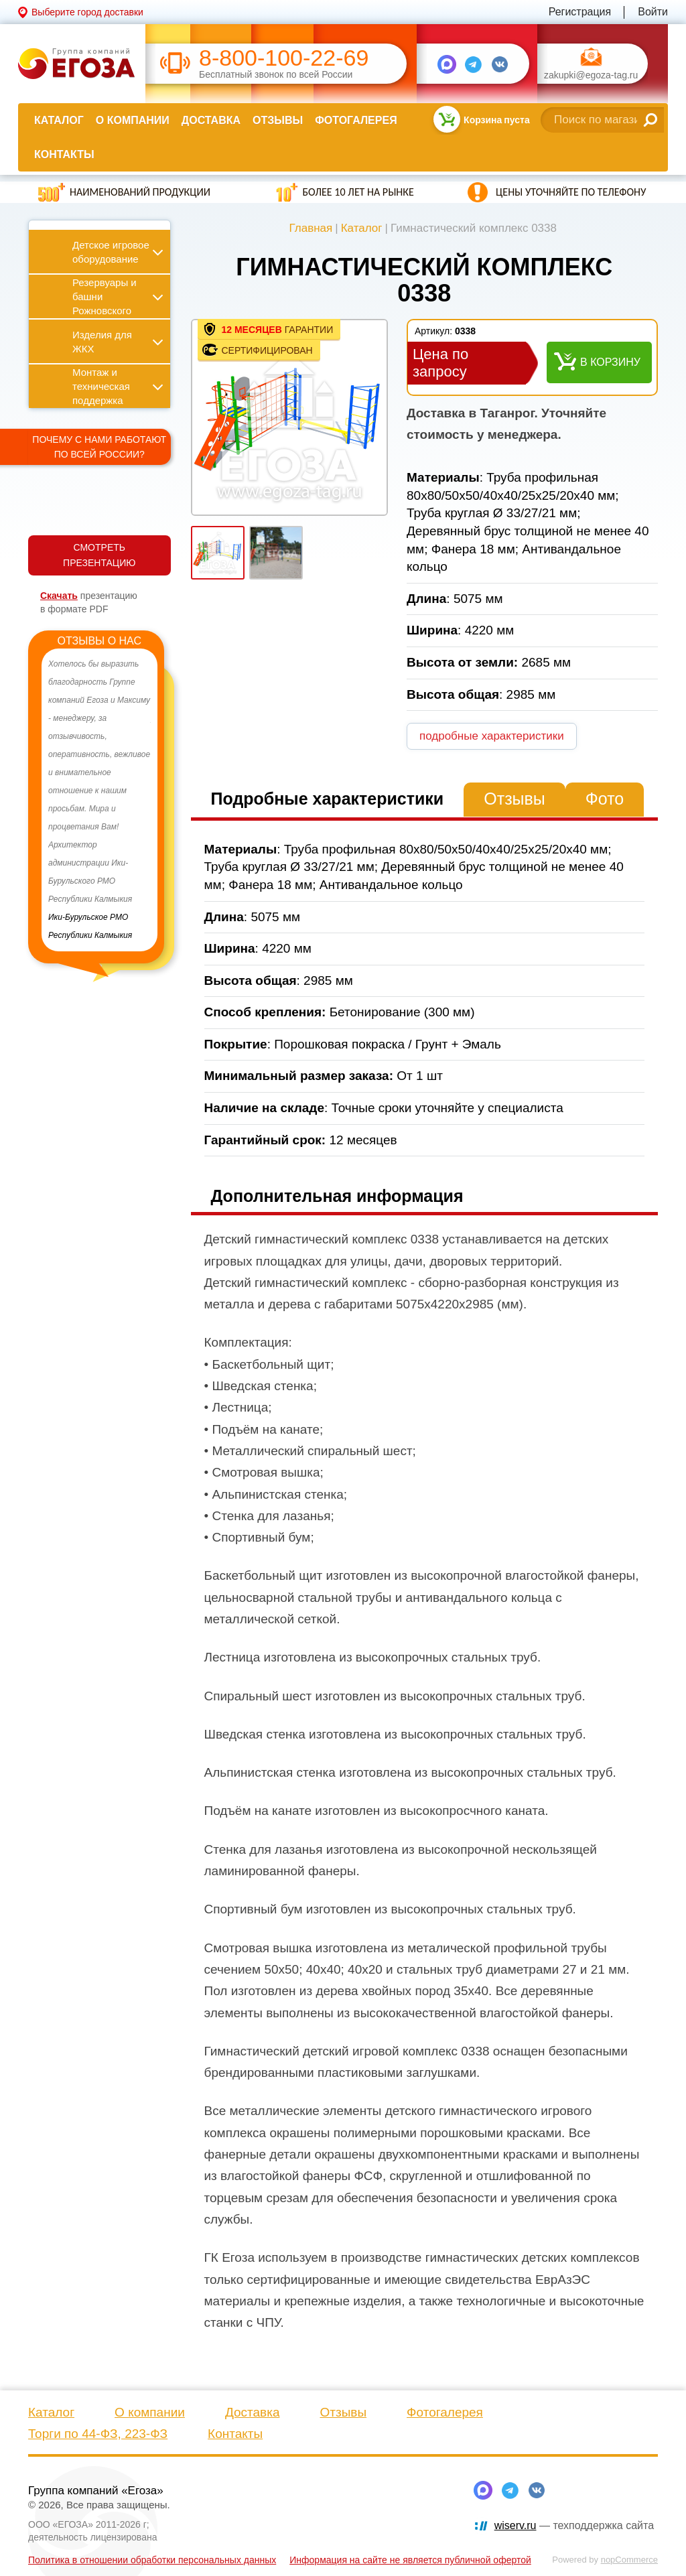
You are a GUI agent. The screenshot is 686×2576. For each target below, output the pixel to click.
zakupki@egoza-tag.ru (591, 75)
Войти (653, 11)
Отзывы (278, 120)
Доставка (211, 120)
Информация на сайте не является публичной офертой (410, 2560)
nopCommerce (629, 2560)
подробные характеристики (491, 736)
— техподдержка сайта (574, 2525)
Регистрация (580, 11)
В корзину (610, 362)
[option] (99, 800)
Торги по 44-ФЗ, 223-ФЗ (97, 2434)
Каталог (59, 120)
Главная (311, 228)
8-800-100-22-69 (283, 58)
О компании (132, 120)
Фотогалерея (356, 120)
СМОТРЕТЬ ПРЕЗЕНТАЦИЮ (99, 555)
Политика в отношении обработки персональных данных (152, 2560)
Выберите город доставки (87, 12)
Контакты (64, 154)
